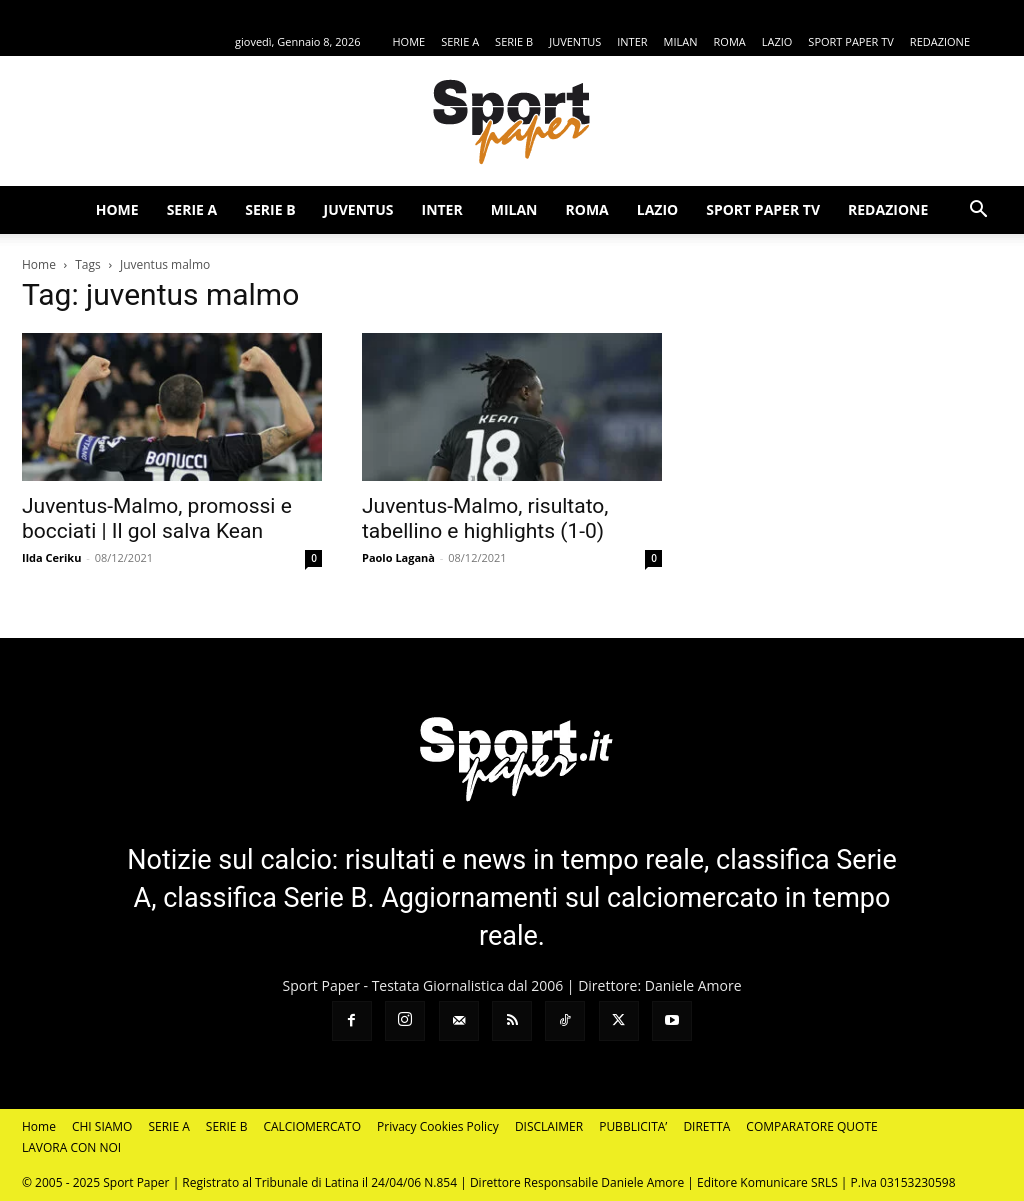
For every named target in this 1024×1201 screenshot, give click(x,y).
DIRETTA (706, 1126)
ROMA (730, 41)
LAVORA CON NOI (71, 1147)
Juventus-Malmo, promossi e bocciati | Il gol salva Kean (157, 518)
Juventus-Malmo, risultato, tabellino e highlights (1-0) (485, 518)
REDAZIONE (940, 41)
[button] (978, 211)
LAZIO (777, 41)
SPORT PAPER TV (850, 41)
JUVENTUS (575, 41)
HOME (408, 41)
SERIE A (460, 41)
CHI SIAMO (102, 1126)
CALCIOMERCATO (312, 1126)
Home (39, 264)
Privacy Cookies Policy (438, 1126)
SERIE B (514, 41)
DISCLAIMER (549, 1126)
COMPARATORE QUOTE (811, 1126)
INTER (632, 41)
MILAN (681, 41)
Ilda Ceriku (51, 557)
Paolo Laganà (398, 557)
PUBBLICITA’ (633, 1126)
